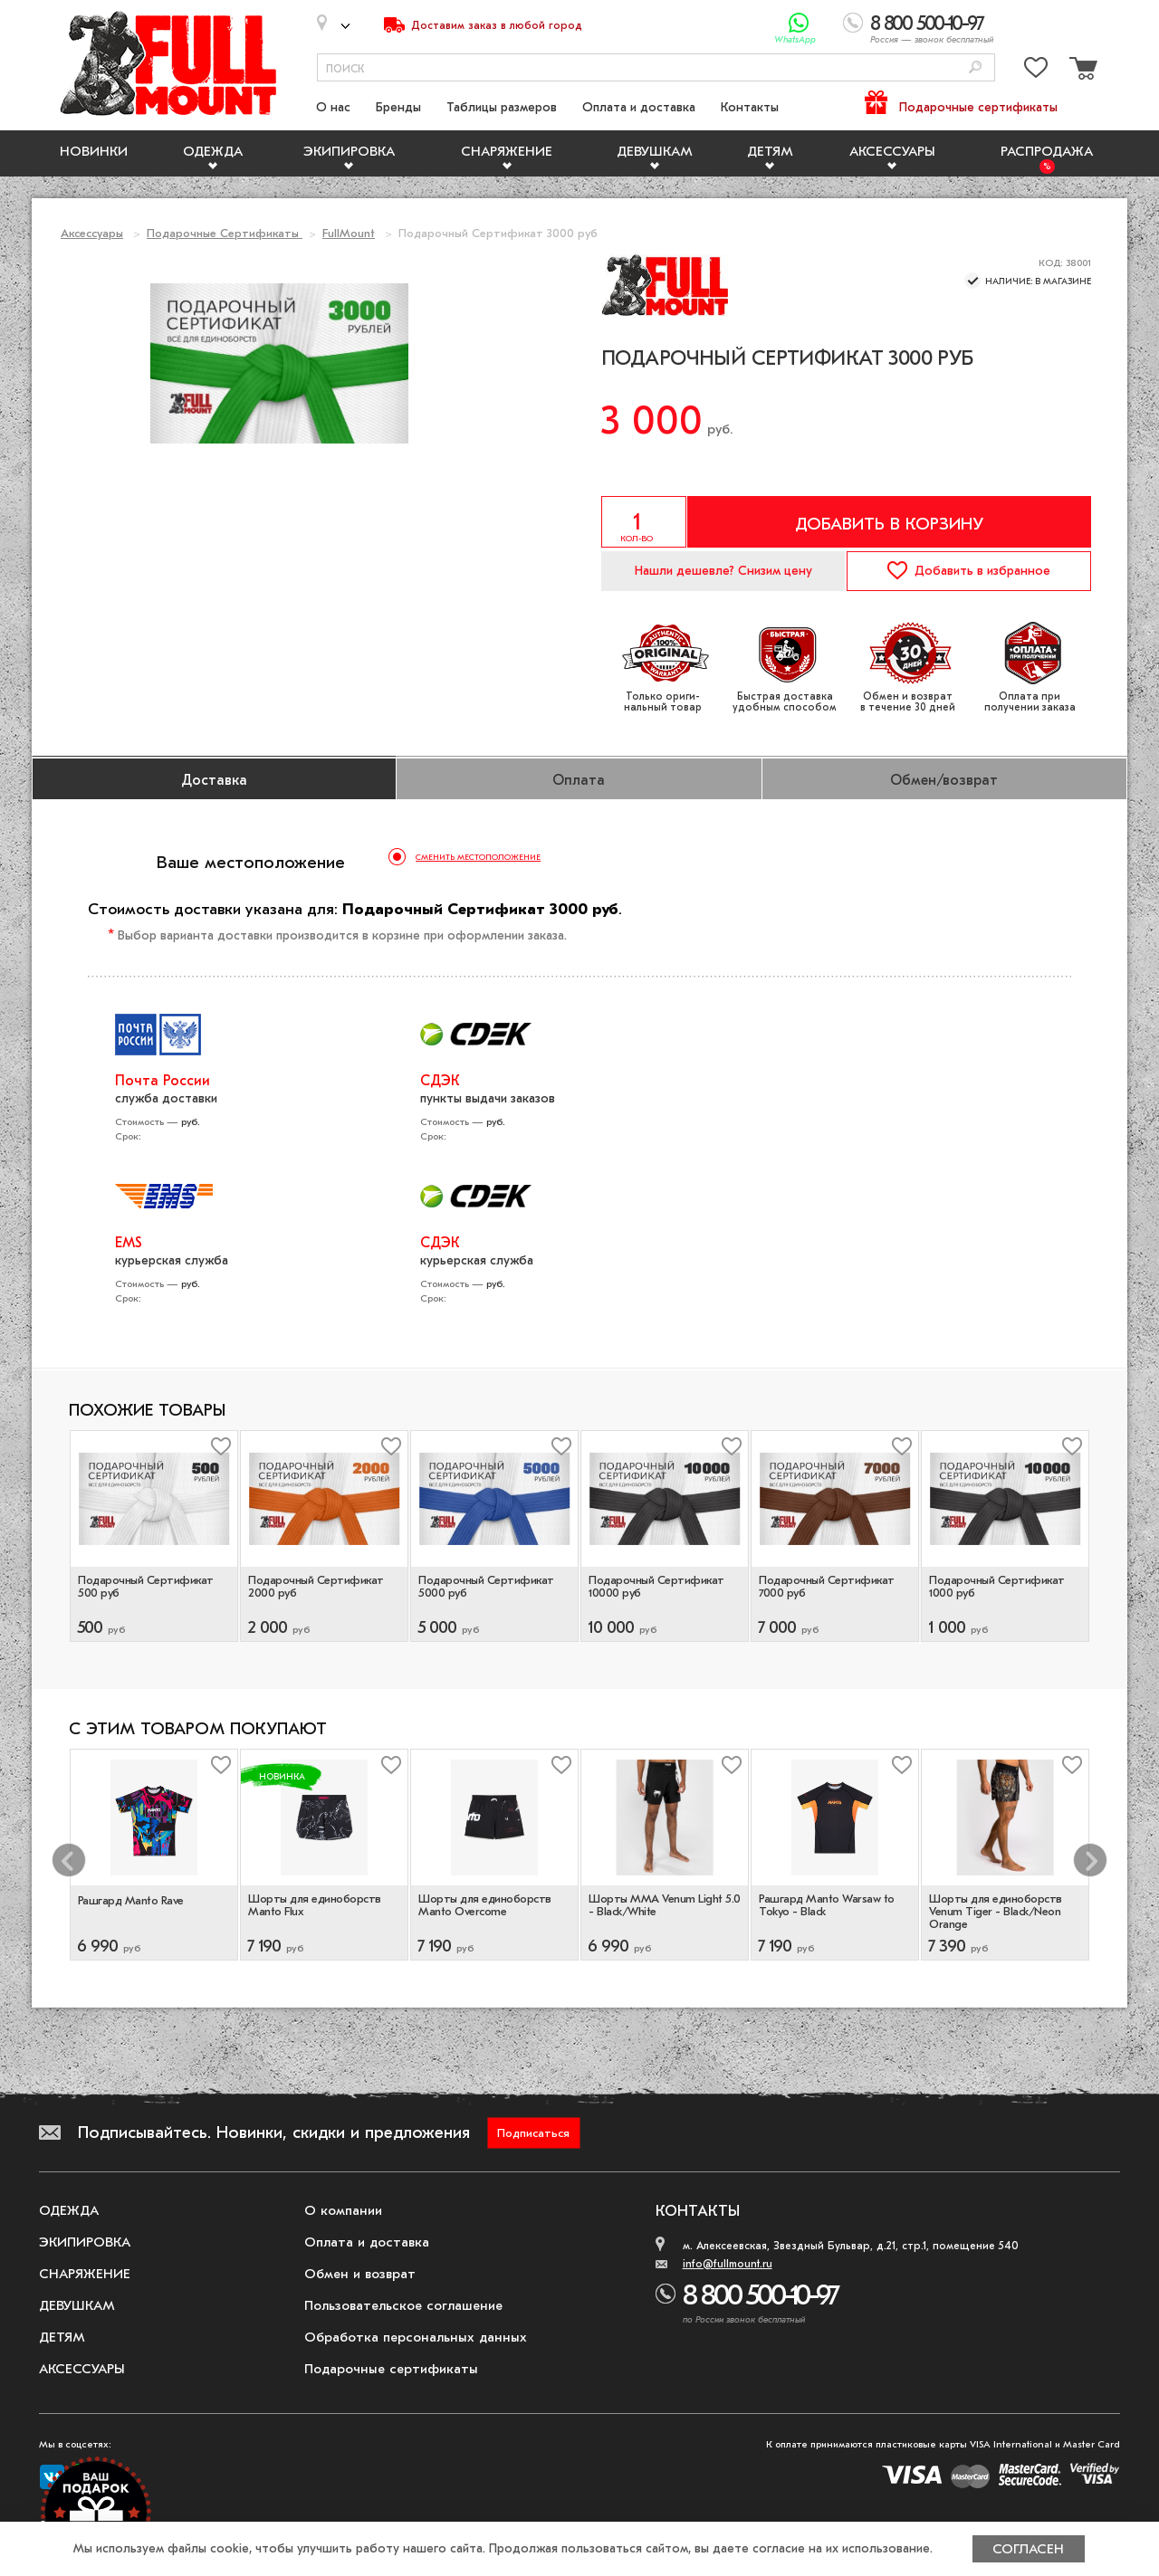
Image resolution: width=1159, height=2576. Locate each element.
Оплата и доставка (638, 107)
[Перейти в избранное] (1036, 71)
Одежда (213, 151)
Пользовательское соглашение (403, 2305)
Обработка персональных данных (415, 2337)
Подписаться (533, 2133)
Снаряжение (506, 151)
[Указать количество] (643, 522)
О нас (333, 107)
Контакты (750, 107)
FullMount (348, 233)
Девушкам (655, 151)
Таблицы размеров (501, 107)
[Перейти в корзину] (1081, 71)
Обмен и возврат (360, 2274)
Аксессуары (892, 151)
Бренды (398, 107)
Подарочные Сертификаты (224, 233)
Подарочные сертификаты (978, 107)
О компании (343, 2210)
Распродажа (1047, 151)
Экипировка (349, 151)
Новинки (94, 151)
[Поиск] (975, 68)
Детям (770, 151)
